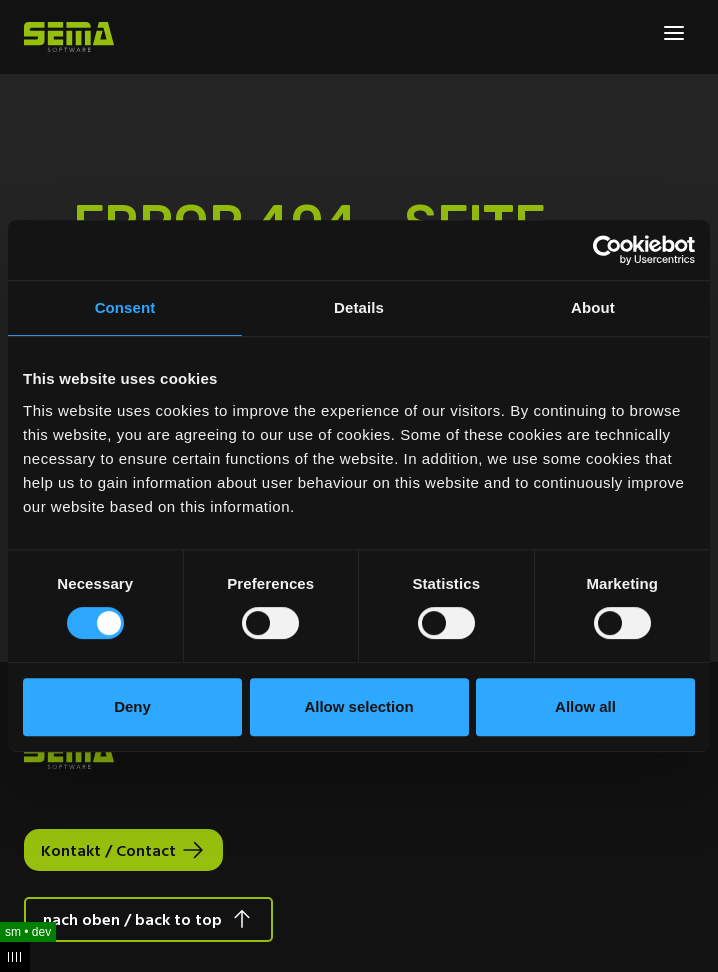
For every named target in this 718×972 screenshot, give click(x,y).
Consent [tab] (125, 307)
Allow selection (358, 706)
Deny (132, 706)
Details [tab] (359, 307)
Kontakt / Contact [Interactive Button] (108, 850)
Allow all (585, 706)
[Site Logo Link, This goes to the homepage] (69, 37)
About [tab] (593, 307)
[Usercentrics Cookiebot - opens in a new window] (607, 250)
